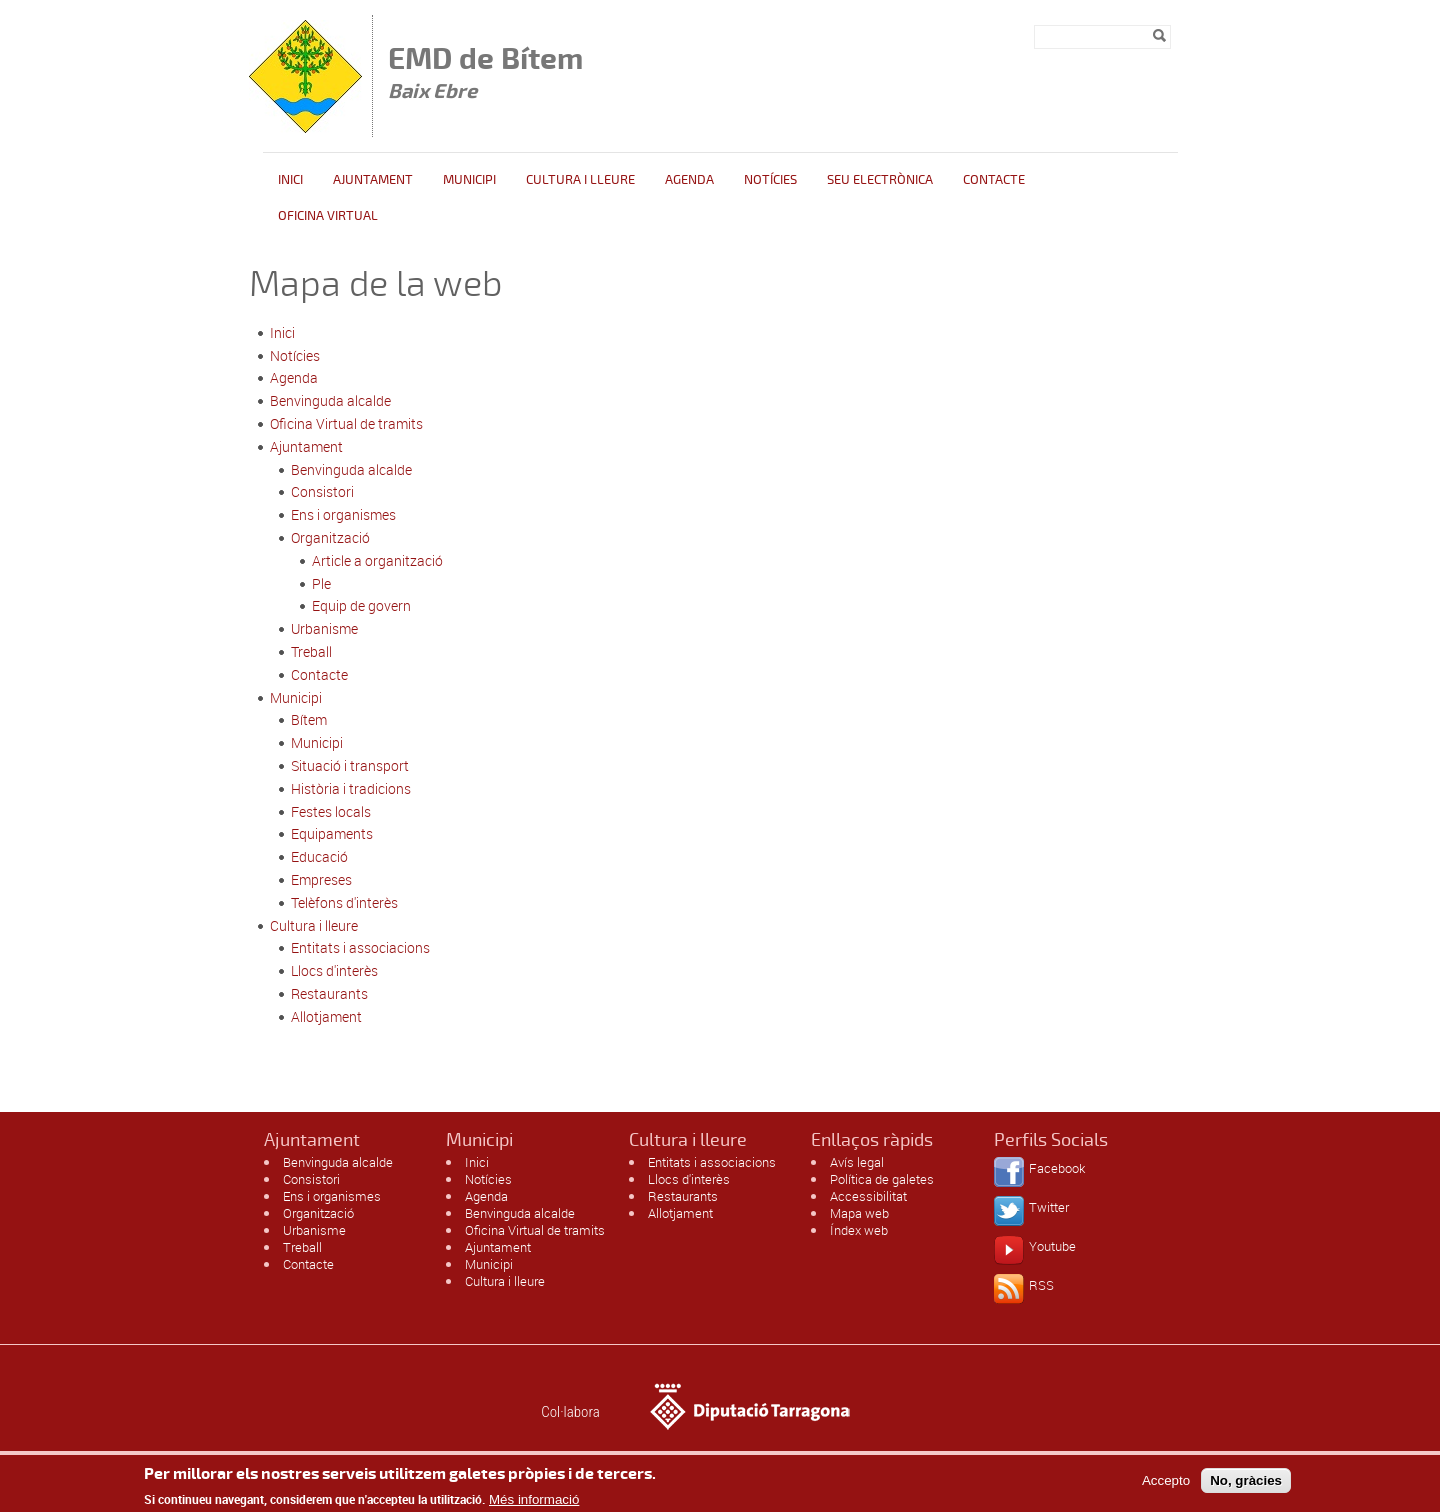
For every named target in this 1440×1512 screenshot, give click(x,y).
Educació (319, 856)
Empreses (321, 879)
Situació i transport (350, 765)
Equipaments (332, 833)
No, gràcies (1246, 1485)
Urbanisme (324, 628)
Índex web (859, 1230)
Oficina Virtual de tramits (346, 423)
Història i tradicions (351, 788)
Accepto (1166, 1485)
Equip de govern (361, 605)
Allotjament (326, 1016)
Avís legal (857, 1162)
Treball (311, 651)
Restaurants (329, 993)
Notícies (770, 180)
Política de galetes (882, 1179)
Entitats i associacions (360, 947)
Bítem (309, 719)
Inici (290, 180)
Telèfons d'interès (344, 902)
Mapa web (859, 1213)
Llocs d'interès (334, 970)
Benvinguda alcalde (330, 400)
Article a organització (377, 560)
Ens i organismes (343, 514)
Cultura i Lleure (580, 180)
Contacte (994, 180)
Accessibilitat (868, 1196)
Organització (330, 537)
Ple (321, 583)
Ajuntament (373, 180)
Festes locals (331, 811)
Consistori (322, 491)
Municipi (469, 180)
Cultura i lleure (314, 925)
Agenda (689, 180)
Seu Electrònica (880, 180)
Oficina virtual (328, 216)
